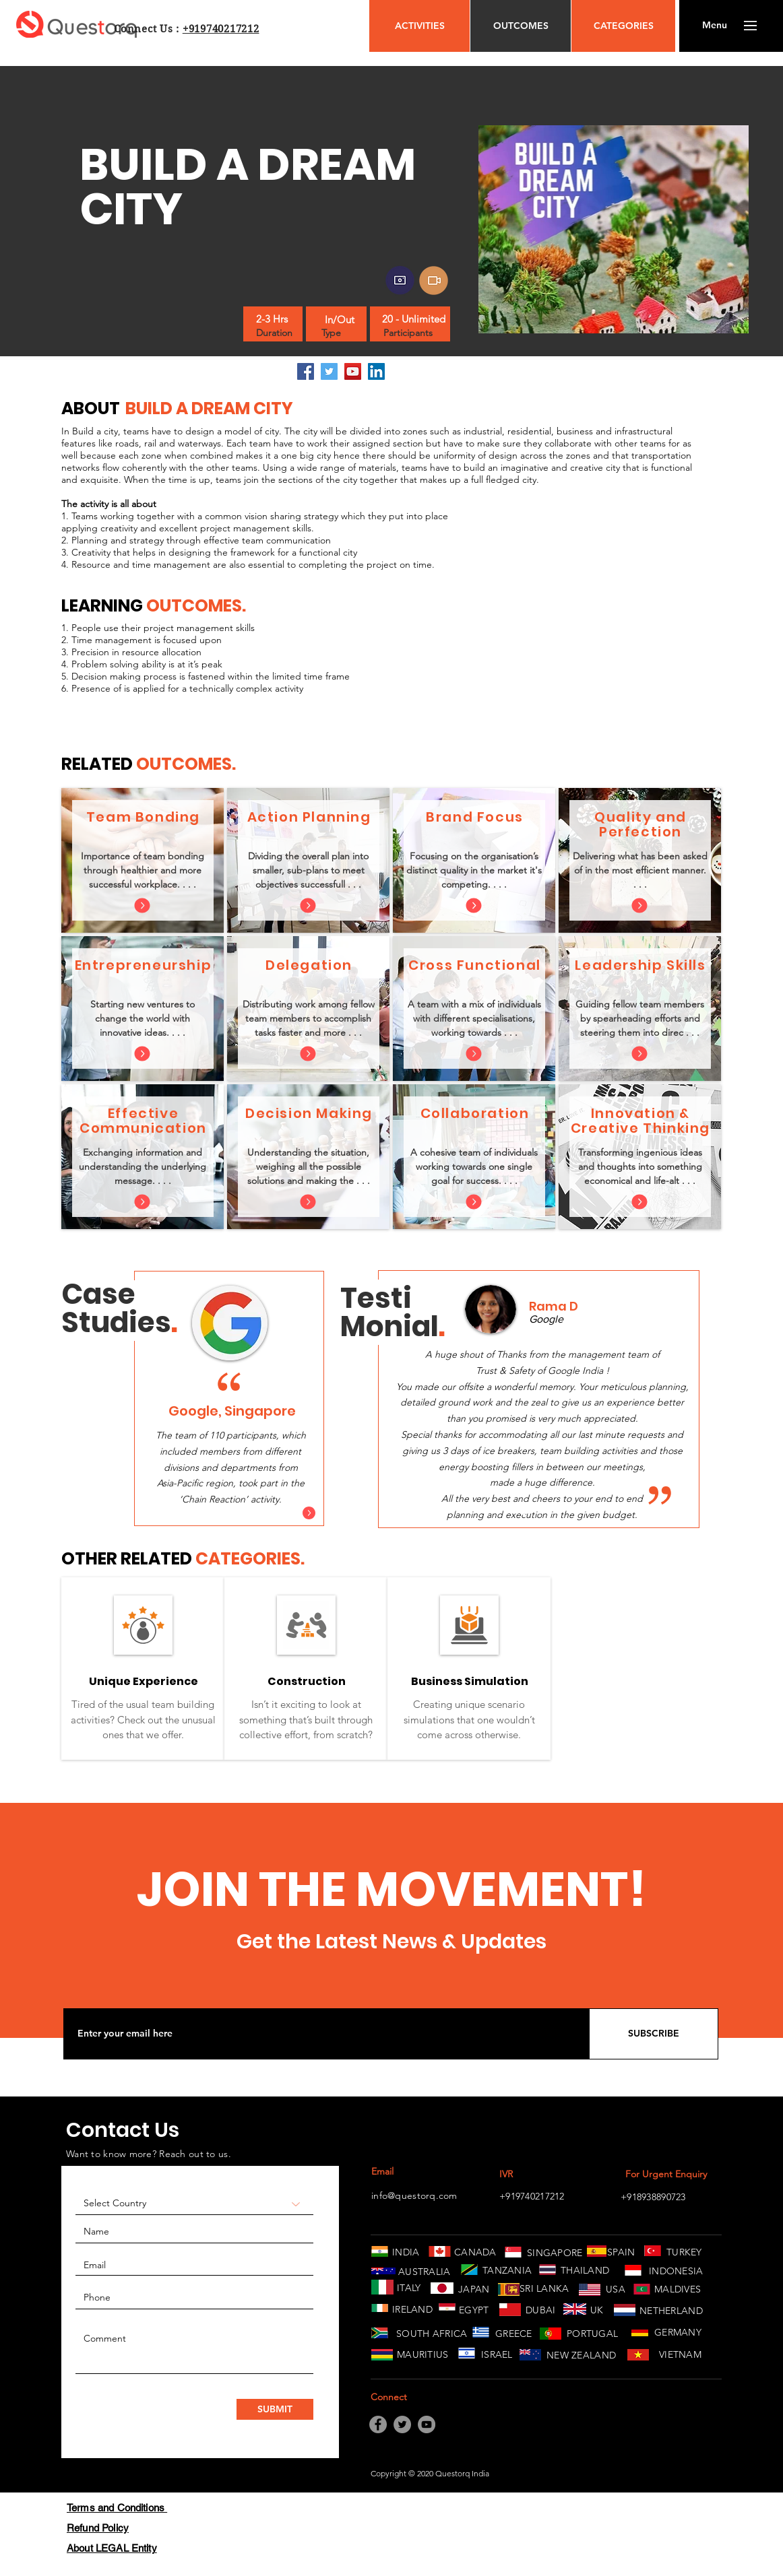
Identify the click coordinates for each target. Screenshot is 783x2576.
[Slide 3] (246, 1509)
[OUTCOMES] (520, 26)
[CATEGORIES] (623, 26)
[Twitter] (329, 371)
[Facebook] (305, 371)
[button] (715, 25)
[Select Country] (194, 2204)
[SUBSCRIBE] (653, 2033)
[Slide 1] (214, 1509)
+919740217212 (221, 29)
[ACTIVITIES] (419, 26)
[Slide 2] (230, 1509)
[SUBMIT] (275, 2409)
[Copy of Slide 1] (540, 1511)
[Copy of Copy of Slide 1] (555, 1511)
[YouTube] (352, 371)
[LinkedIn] (376, 371)
